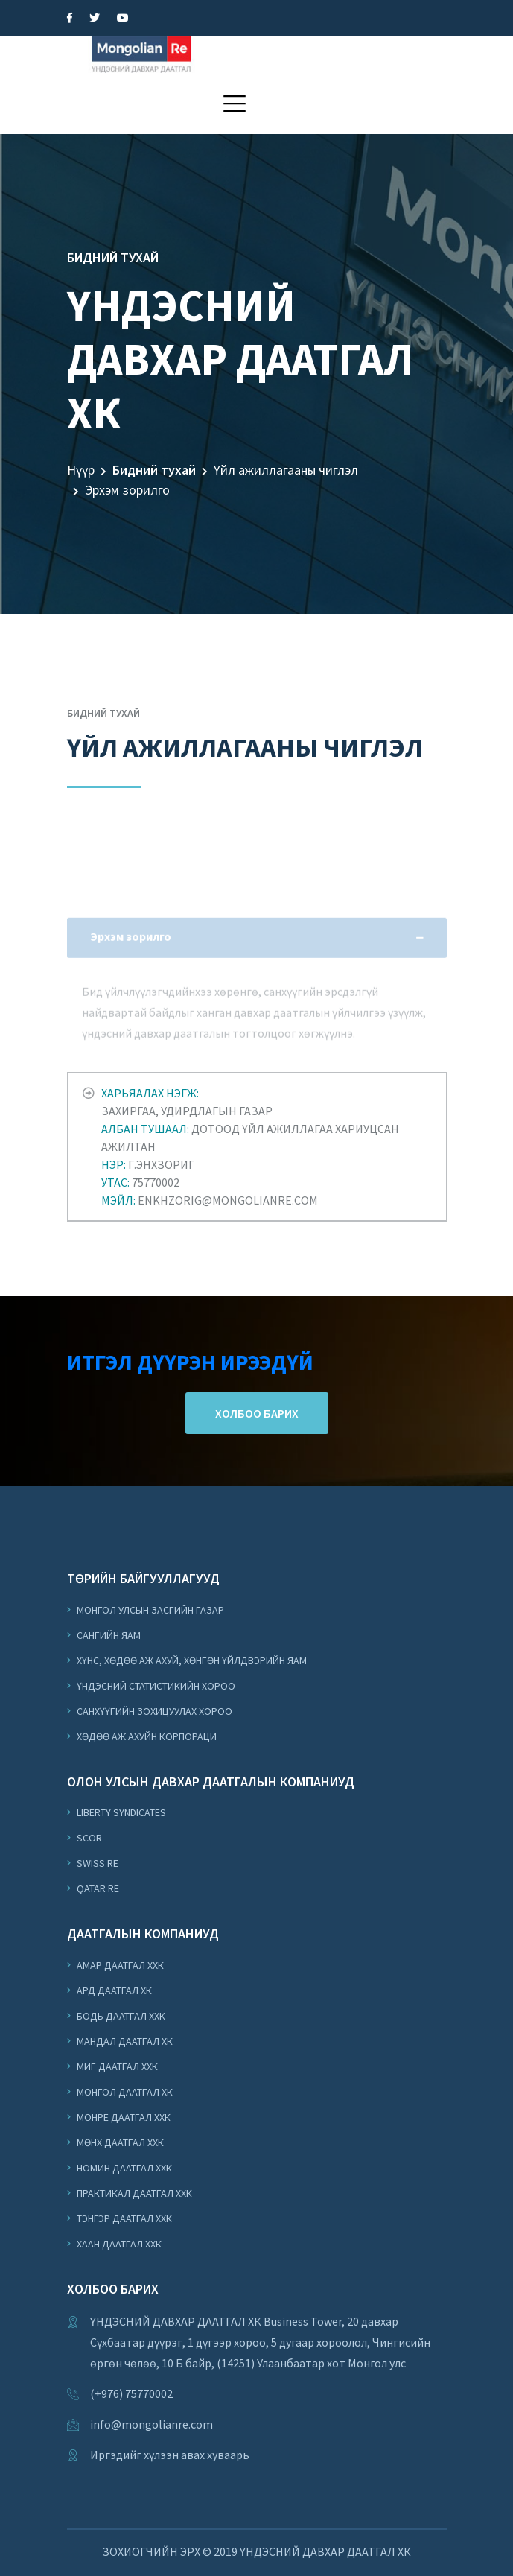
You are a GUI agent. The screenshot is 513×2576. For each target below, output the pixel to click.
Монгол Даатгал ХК (123, 2091)
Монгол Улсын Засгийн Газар (149, 1610)
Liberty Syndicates (120, 1812)
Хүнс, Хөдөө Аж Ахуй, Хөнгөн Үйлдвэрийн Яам (190, 1660)
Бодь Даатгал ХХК (119, 2016)
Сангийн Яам (107, 1635)
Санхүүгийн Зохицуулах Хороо (153, 1711)
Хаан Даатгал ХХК (118, 2243)
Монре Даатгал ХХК (122, 2117)
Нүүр (81, 469)
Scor (88, 1837)
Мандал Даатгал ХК (123, 2041)
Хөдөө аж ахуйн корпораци (145, 1736)
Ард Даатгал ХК (113, 1990)
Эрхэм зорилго (127, 489)
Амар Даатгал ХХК (119, 1965)
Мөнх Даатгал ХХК (119, 2142)
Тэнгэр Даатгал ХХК (123, 2218)
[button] (234, 103)
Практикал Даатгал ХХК (133, 2193)
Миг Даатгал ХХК (116, 2066)
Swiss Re (96, 1863)
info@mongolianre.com (151, 2424)
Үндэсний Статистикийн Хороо (154, 1686)
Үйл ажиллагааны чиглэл (286, 469)
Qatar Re (96, 1888)
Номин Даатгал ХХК (123, 2167)
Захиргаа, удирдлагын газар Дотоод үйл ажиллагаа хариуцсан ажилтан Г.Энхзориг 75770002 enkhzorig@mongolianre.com (250, 1146)
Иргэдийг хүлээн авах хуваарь (169, 2454)
